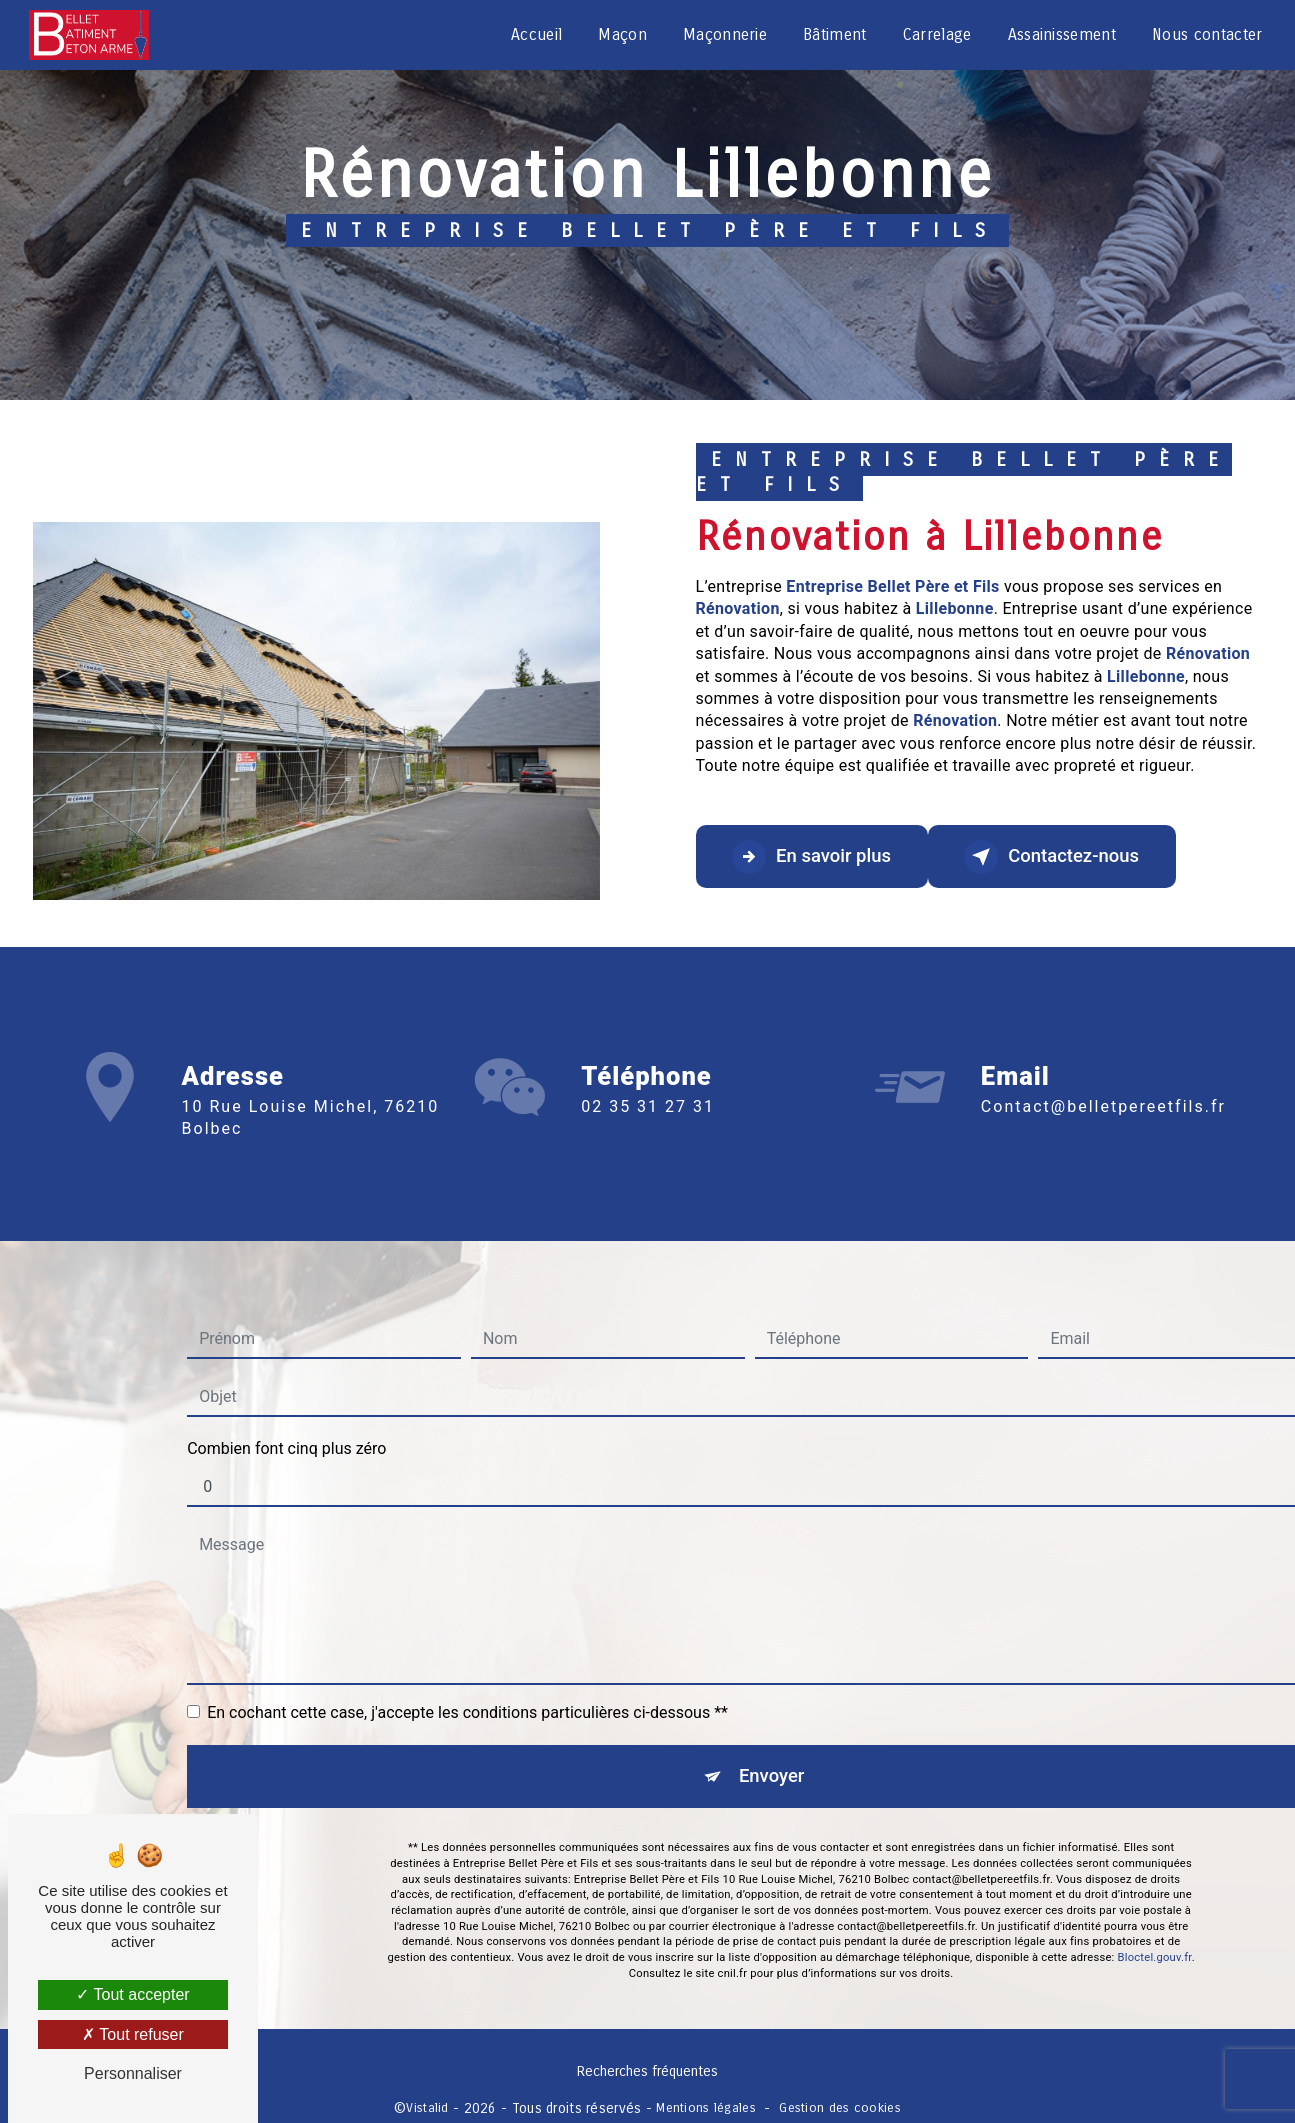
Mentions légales (706, 2110)
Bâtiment (834, 34)
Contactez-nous (1072, 857)
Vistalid (427, 2110)
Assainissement (1060, 34)
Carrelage (935, 34)
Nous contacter (1206, 34)
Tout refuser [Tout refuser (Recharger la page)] (133, 2034)
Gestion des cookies (839, 2110)
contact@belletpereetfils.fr (1103, 1077)
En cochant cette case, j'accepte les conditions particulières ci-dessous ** (467, 1682)
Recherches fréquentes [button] (647, 2075)
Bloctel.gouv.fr (1155, 1931)
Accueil (535, 34)
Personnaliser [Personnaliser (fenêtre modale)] (133, 2073)
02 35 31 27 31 (648, 1135)
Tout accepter (132, 1994)
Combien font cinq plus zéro (286, 1418)
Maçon (621, 34)
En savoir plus (818, 857)
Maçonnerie (723, 34)
